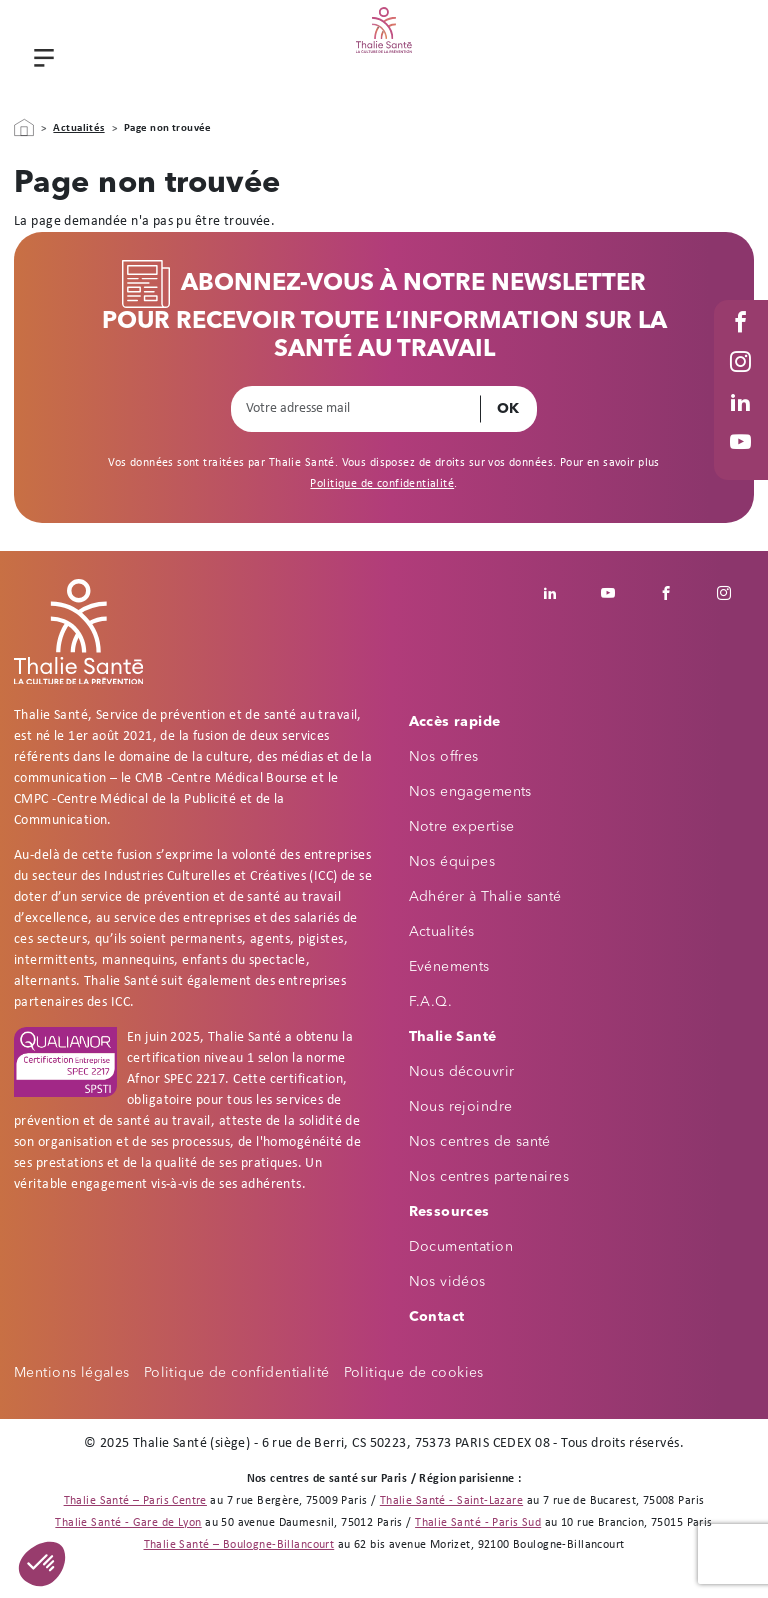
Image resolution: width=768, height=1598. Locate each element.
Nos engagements (470, 792)
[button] (42, 1564)
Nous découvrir (462, 1072)
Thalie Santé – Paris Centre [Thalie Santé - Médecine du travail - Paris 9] (135, 1501)
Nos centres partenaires (489, 1177)
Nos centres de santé (480, 1142)
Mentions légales (72, 1373)
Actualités (78, 128)
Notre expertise (462, 827)
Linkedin (561, 593)
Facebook (743, 341)
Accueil (24, 128)
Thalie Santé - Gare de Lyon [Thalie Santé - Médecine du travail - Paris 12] (128, 1523)
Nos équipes (452, 862)
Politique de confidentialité (382, 484)
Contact (437, 1317)
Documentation (461, 1247)
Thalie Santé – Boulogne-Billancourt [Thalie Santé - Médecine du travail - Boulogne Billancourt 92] (239, 1545)
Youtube (743, 461)
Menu (41, 60)
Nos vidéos (447, 1282)
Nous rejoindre (461, 1107)
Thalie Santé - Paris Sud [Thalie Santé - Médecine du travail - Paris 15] (478, 1523)
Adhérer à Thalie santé (485, 897)
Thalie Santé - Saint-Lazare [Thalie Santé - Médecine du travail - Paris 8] (451, 1501)
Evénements (449, 967)
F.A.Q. (431, 1002)
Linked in (743, 421)
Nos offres (444, 757)
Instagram (743, 381)
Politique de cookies (414, 1373)
